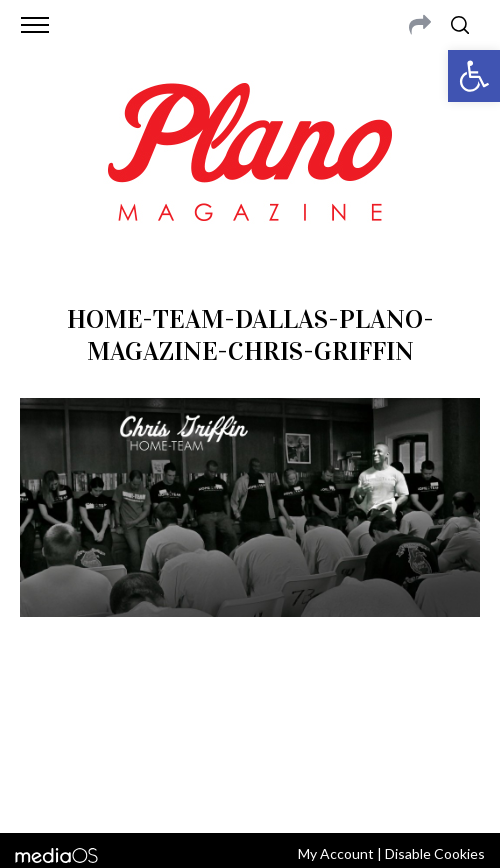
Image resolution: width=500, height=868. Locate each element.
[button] (474, 76)
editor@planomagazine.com (282, 737)
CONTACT (109, 713)
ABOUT (50, 713)
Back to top (250, 791)
